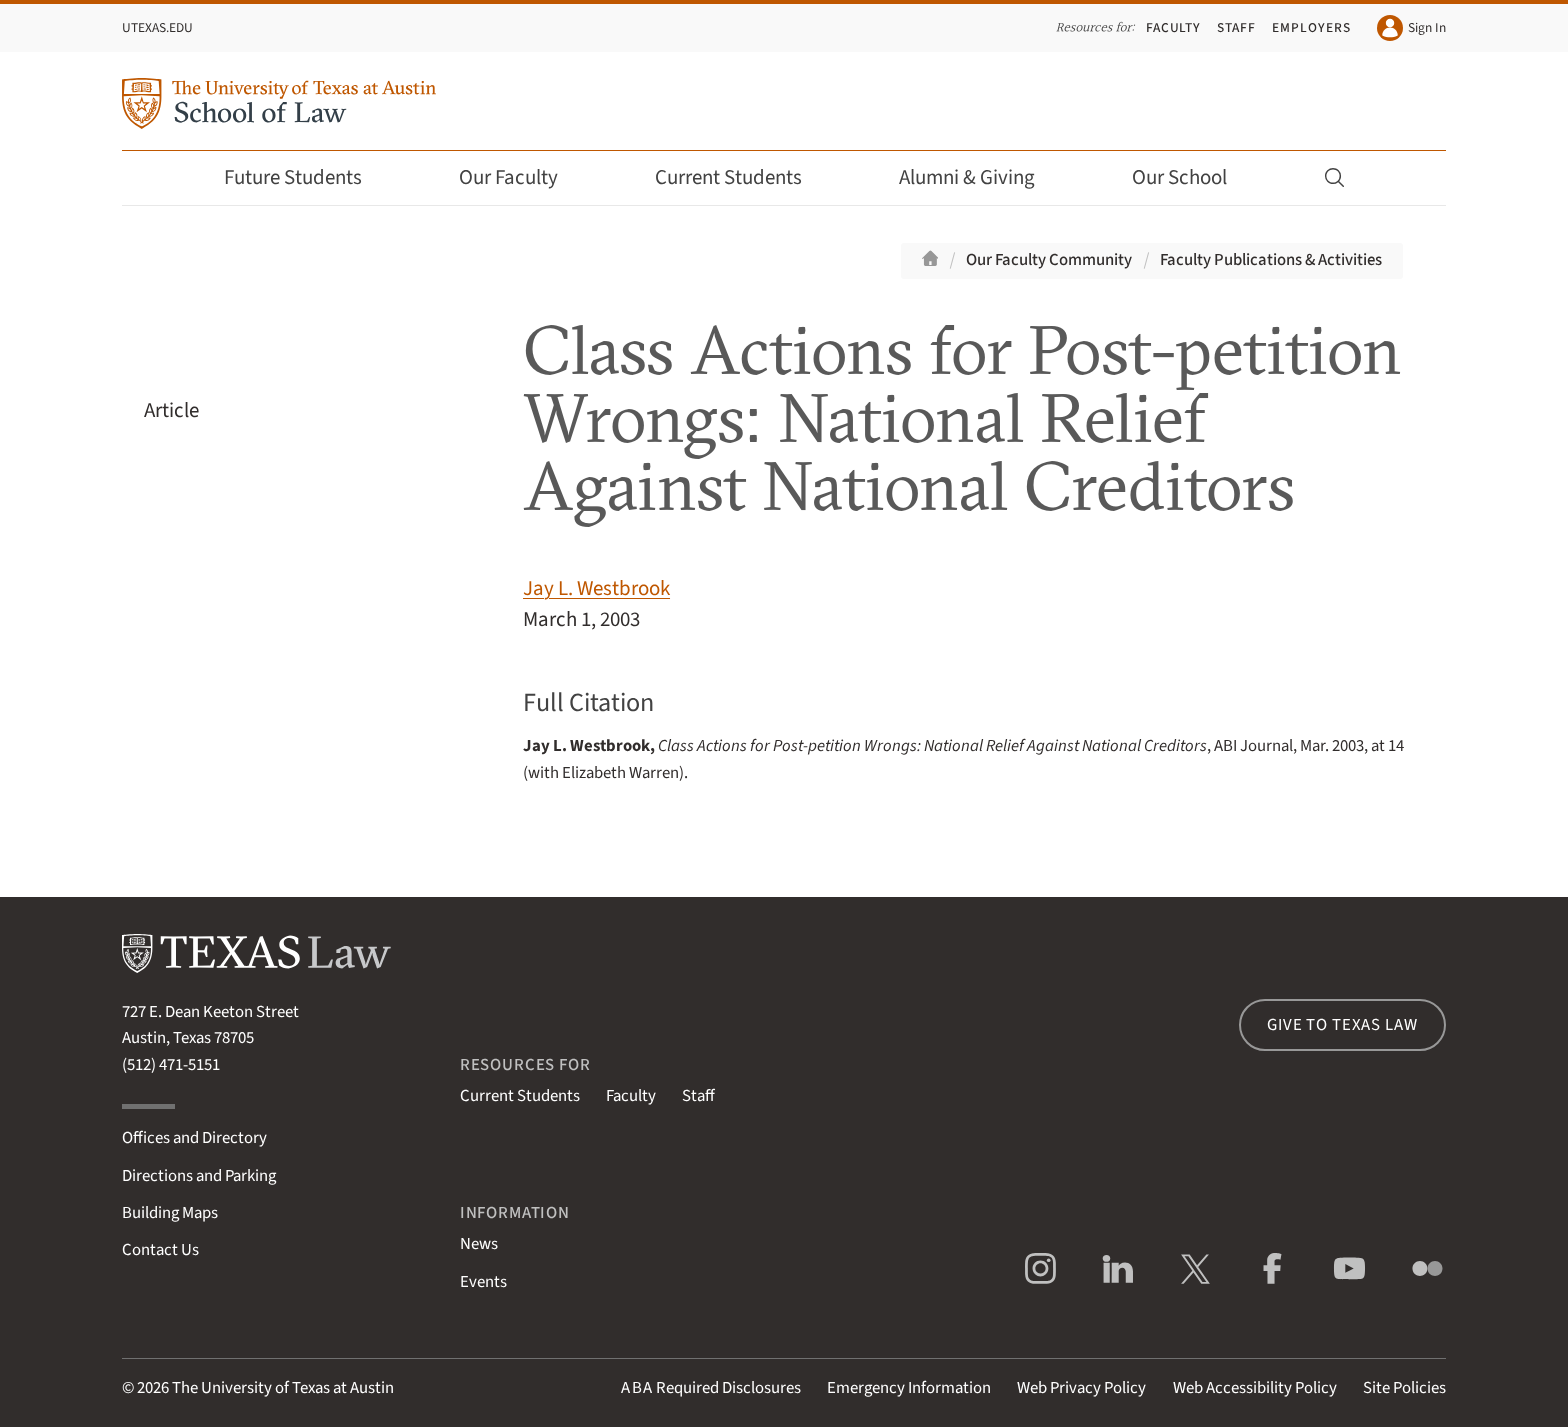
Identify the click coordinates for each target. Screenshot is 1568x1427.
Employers (1311, 27)
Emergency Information (909, 1388)
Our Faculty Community (1049, 260)
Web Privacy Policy (1081, 1388)
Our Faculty (522, 177)
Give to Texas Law (1342, 1025)
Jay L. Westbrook (596, 588)
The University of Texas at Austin (283, 1388)
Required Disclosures (711, 1388)
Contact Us (160, 1250)
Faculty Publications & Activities (1271, 260)
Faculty (1174, 27)
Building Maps (170, 1213)
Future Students (306, 177)
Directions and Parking (199, 1176)
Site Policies (1404, 1388)
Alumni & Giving (980, 177)
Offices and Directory (194, 1138)
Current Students (742, 177)
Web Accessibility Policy (1255, 1388)
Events (483, 1282)
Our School (1193, 177)
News (479, 1244)
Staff (1236, 27)
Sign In (1411, 28)
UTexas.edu (157, 27)
